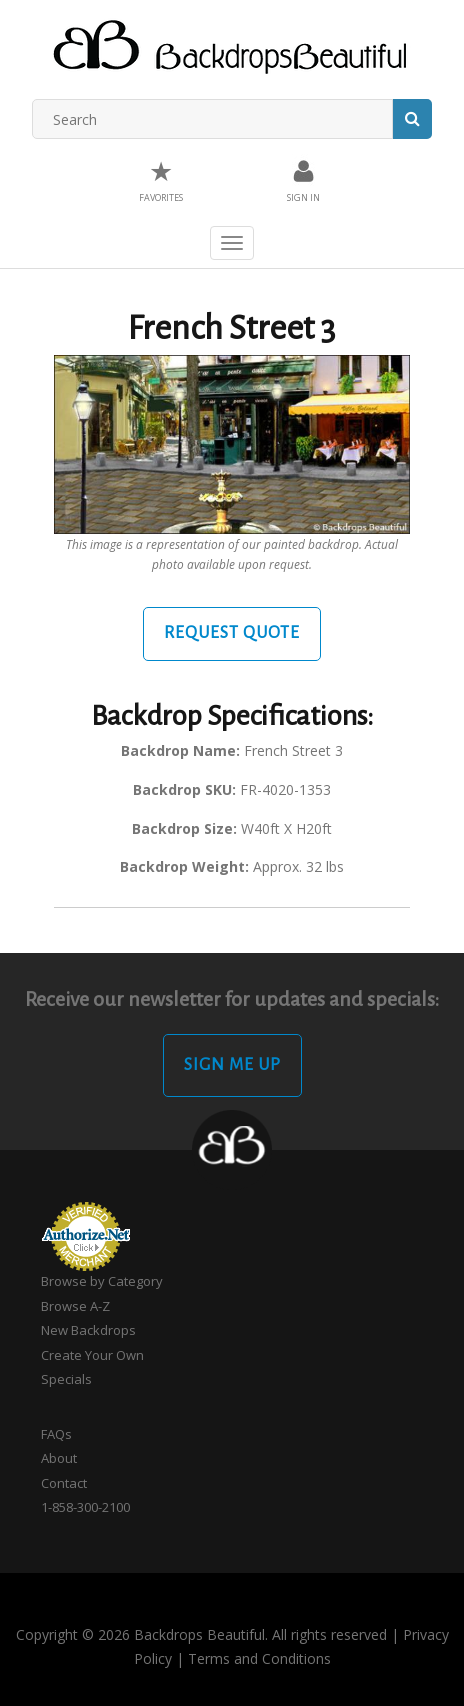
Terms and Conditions (259, 1658)
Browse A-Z (75, 1306)
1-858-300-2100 (85, 1507)
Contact (64, 1483)
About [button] (59, 1458)
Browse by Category (102, 1281)
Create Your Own (92, 1355)
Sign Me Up (232, 1065)
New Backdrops (88, 1330)
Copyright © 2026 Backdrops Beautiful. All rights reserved (201, 1634)
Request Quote (232, 633)
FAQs (56, 1434)
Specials (66, 1379)
